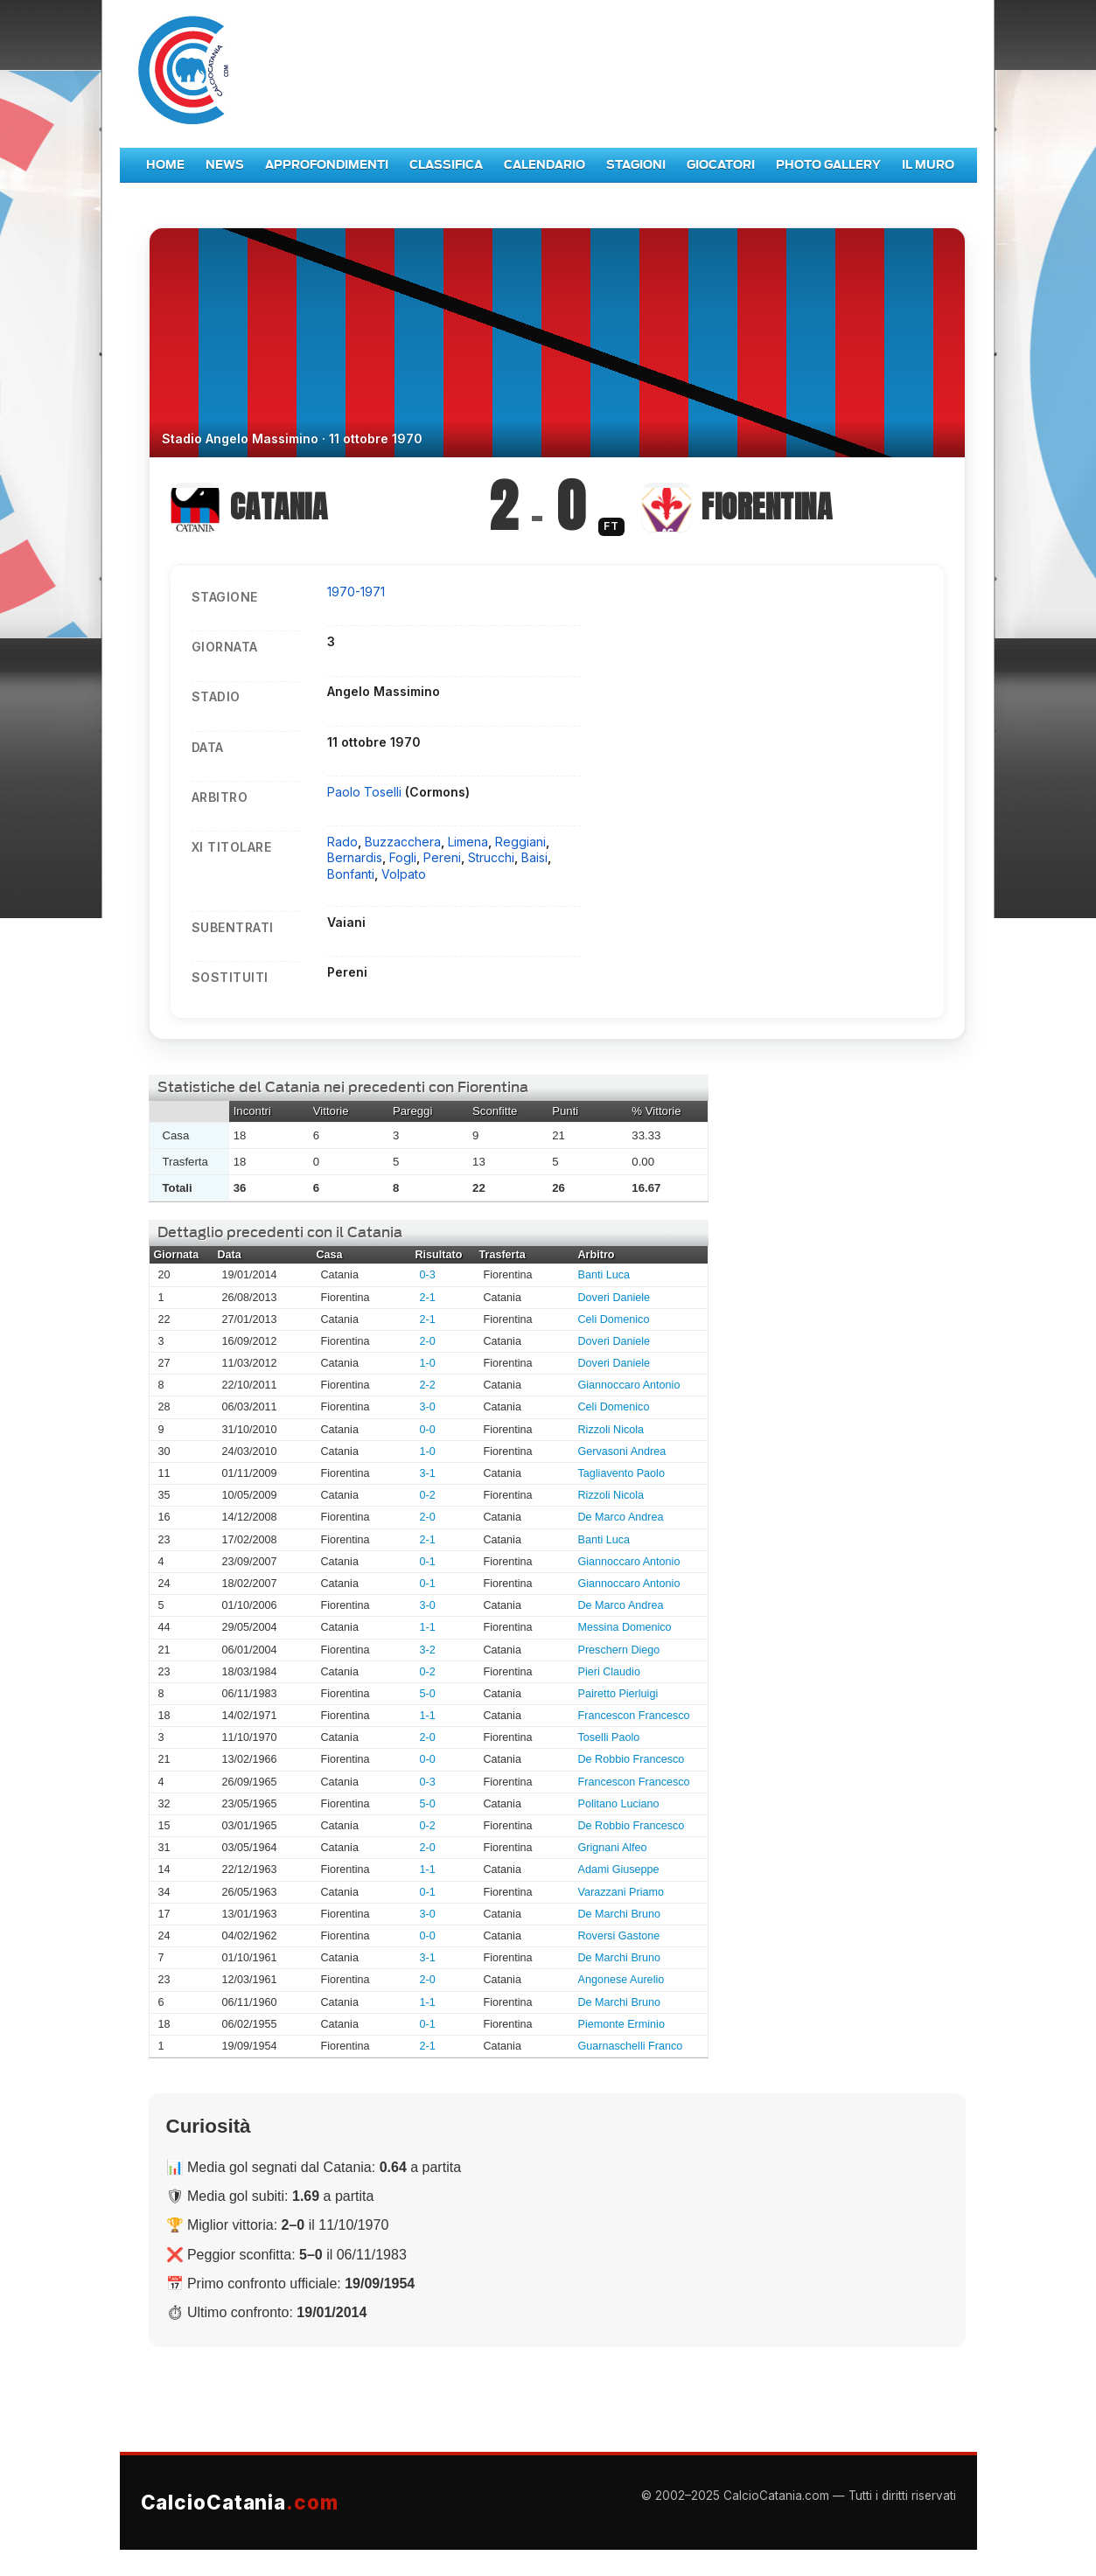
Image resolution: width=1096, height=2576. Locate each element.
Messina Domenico (625, 1627)
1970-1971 (356, 591)
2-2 (428, 1385)
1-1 (428, 1627)
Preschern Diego (619, 1650)
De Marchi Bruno (619, 1914)
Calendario (544, 164)
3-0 (428, 1407)
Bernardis (354, 857)
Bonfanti (350, 874)
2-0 (428, 1341)
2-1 (428, 1297)
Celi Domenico (614, 1319)
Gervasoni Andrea (622, 1451)
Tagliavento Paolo (621, 1473)
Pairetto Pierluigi (618, 1694)
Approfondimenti (326, 164)
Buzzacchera (403, 841)
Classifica (446, 164)
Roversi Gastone (619, 1936)
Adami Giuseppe (619, 1869)
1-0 (428, 1363)
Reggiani (520, 841)
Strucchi (491, 857)
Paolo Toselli (366, 791)
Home (165, 164)
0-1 (428, 1562)
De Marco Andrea (621, 1517)
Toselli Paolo (609, 1737)
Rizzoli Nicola (611, 1430)
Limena (468, 841)
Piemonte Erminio (621, 2024)
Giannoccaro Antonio (629, 1385)
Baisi (534, 857)
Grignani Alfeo (612, 1847)
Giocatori (721, 164)
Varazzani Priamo (621, 1892)
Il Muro (928, 164)
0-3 (428, 1275)
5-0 (428, 1694)
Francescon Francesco (634, 1715)
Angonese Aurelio (621, 1980)
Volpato (403, 874)
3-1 (428, 1473)
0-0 (428, 1430)
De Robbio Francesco (631, 1759)
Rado (342, 841)
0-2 (428, 1495)
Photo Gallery (828, 164)
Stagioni (636, 164)
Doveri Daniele (614, 1297)
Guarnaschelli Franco (630, 2046)
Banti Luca (604, 1275)
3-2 (428, 1650)
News (225, 164)
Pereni (442, 857)
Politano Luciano (619, 1804)
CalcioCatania (240, 2502)
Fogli (402, 857)
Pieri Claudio (609, 1672)
